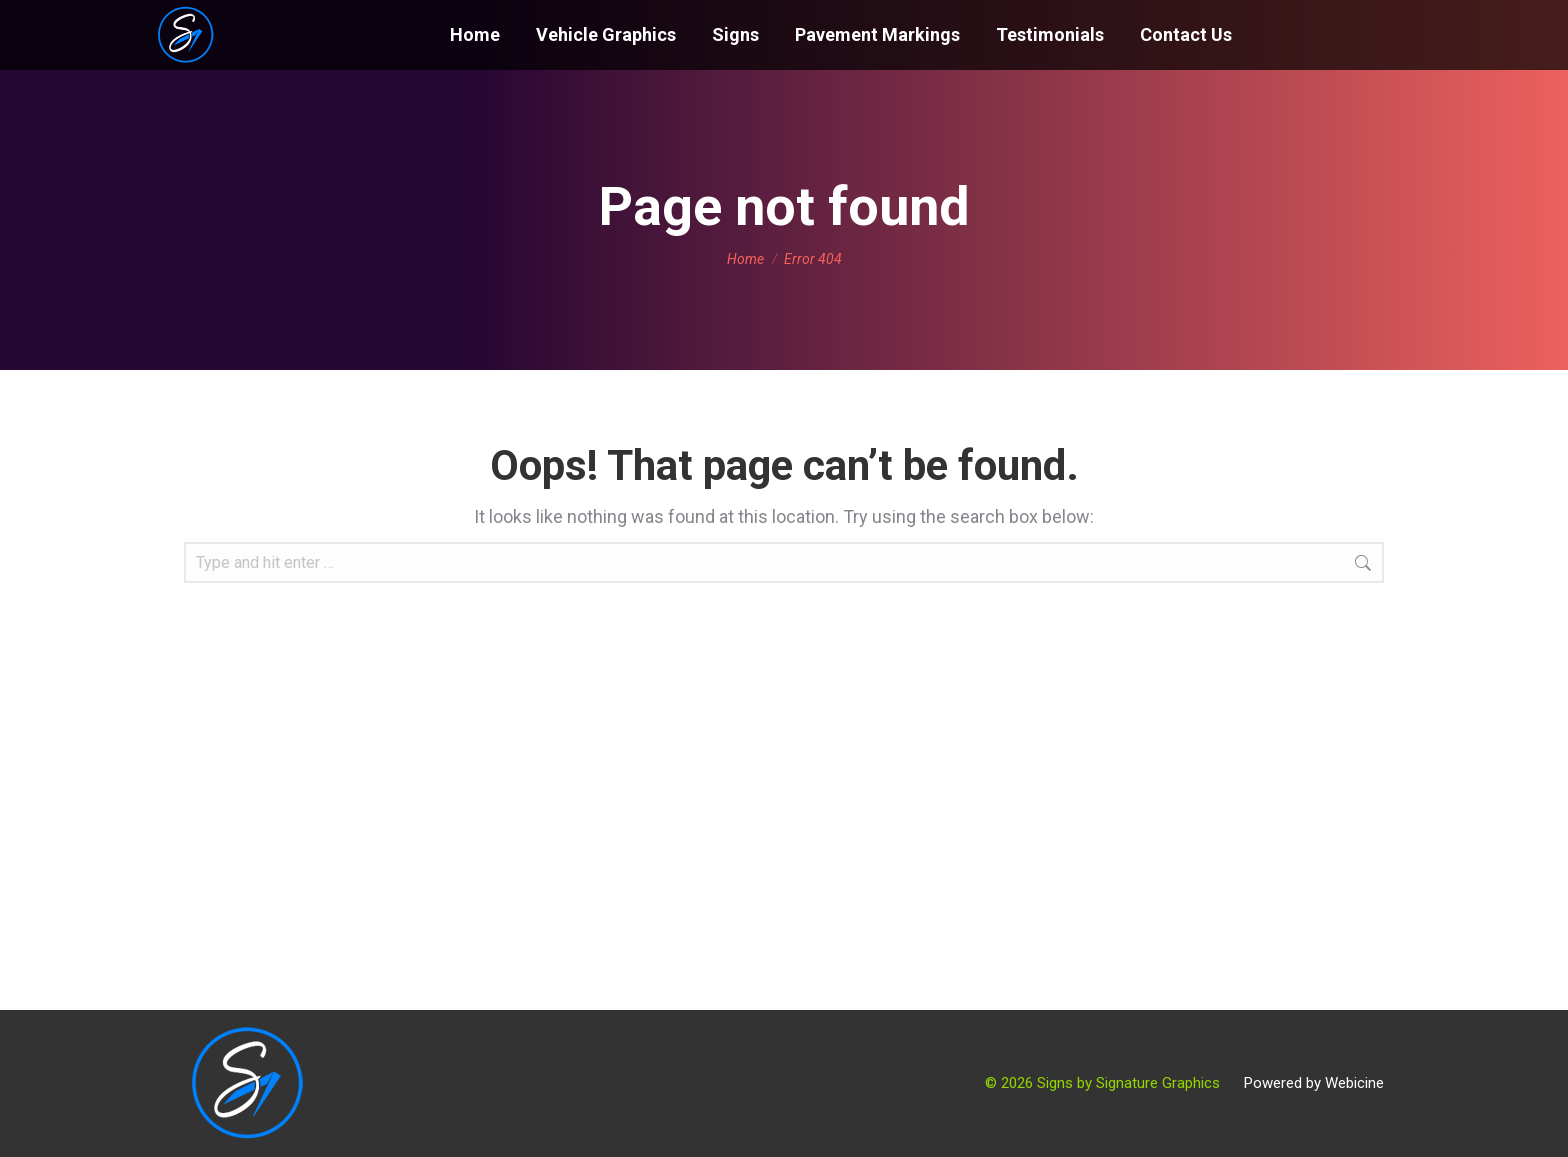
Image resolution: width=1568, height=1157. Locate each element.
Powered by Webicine (1314, 1083)
